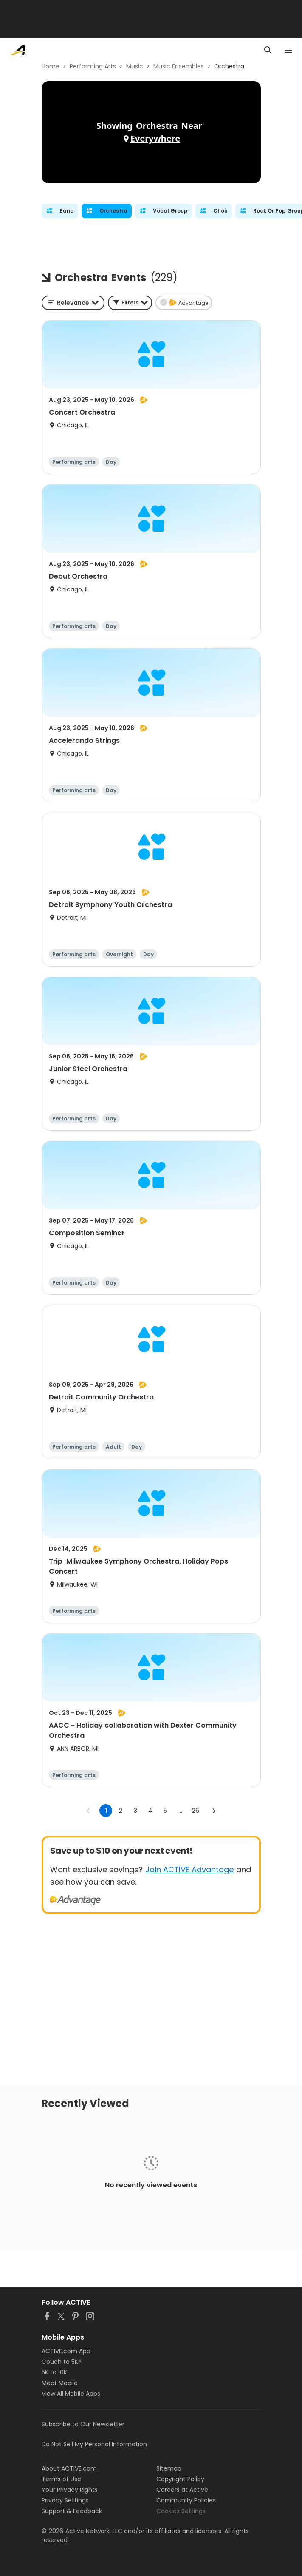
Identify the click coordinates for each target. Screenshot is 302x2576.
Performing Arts (93, 66)
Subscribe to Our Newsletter (83, 2424)
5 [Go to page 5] (165, 1810)
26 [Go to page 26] (195, 1810)
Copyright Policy (180, 2479)
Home (50, 66)
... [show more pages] (180, 1810)
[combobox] (73, 303)
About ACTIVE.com (69, 2468)
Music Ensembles (178, 66)
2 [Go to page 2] (120, 1810)
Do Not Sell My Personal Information (94, 2444)
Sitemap (168, 2468)
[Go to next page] (213, 1810)
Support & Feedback (72, 2511)
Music (134, 66)
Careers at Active (182, 2489)
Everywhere (155, 138)
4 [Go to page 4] (150, 1810)
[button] (130, 303)
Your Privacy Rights (70, 2489)
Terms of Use (61, 2479)
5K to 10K (54, 2372)
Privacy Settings (65, 2500)
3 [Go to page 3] (135, 1810)
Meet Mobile (60, 2383)
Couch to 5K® (62, 2361)
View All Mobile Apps (71, 2393)
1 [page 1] (106, 1810)
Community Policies (186, 2500)
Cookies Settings (181, 2511)
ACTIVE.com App (66, 2351)
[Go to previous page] (88, 1810)
